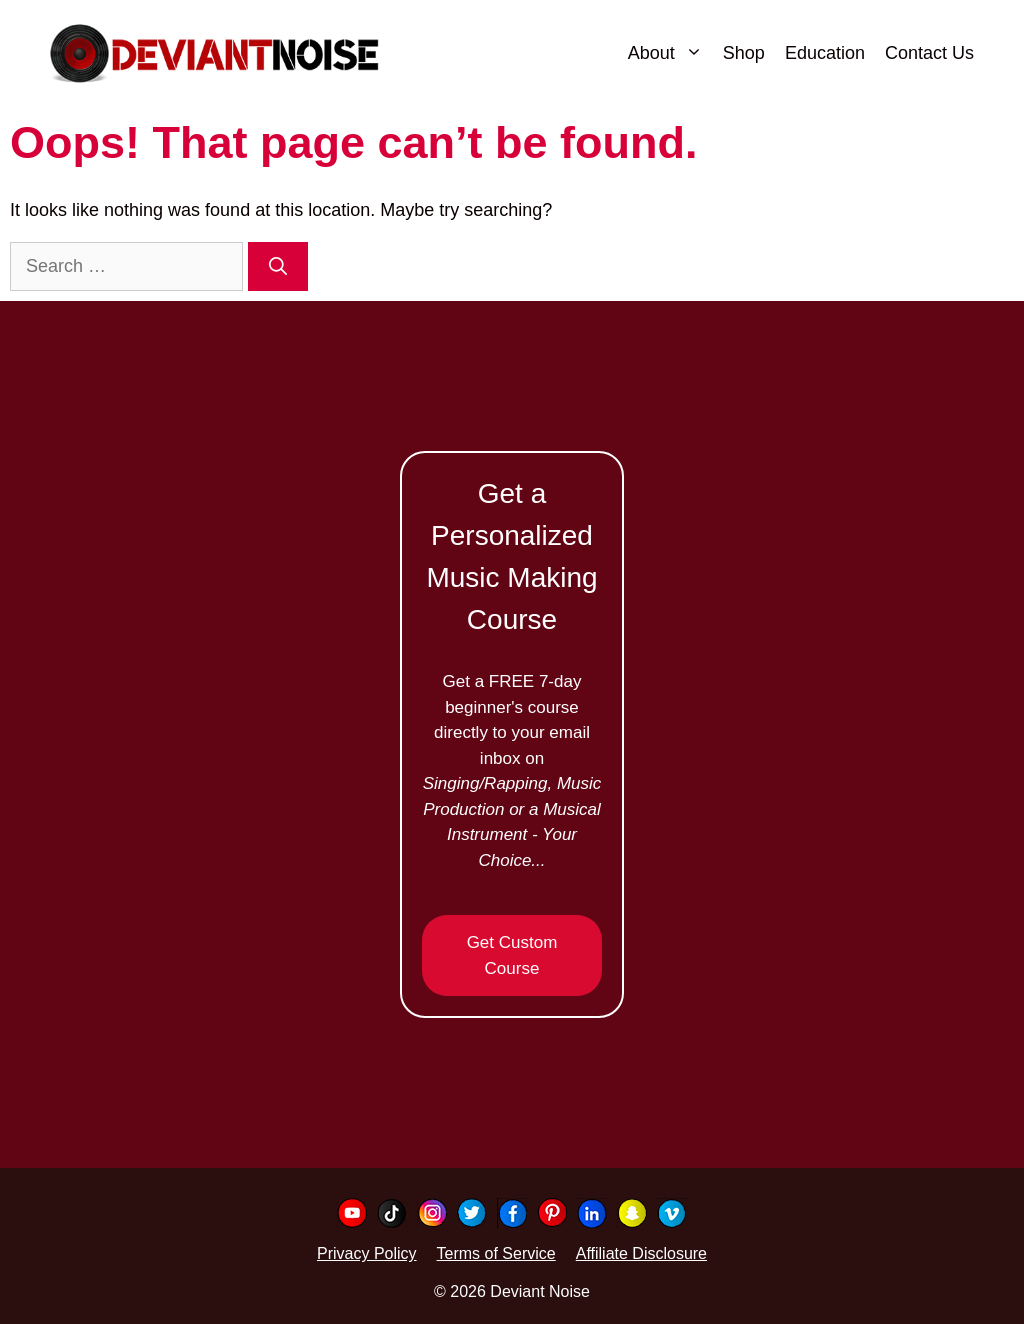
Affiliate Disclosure (641, 1253)
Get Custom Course (512, 955)
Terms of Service (496, 1253)
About (670, 53)
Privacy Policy (367, 1253)
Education (825, 53)
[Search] (278, 266)
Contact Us (929, 53)
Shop (744, 53)
